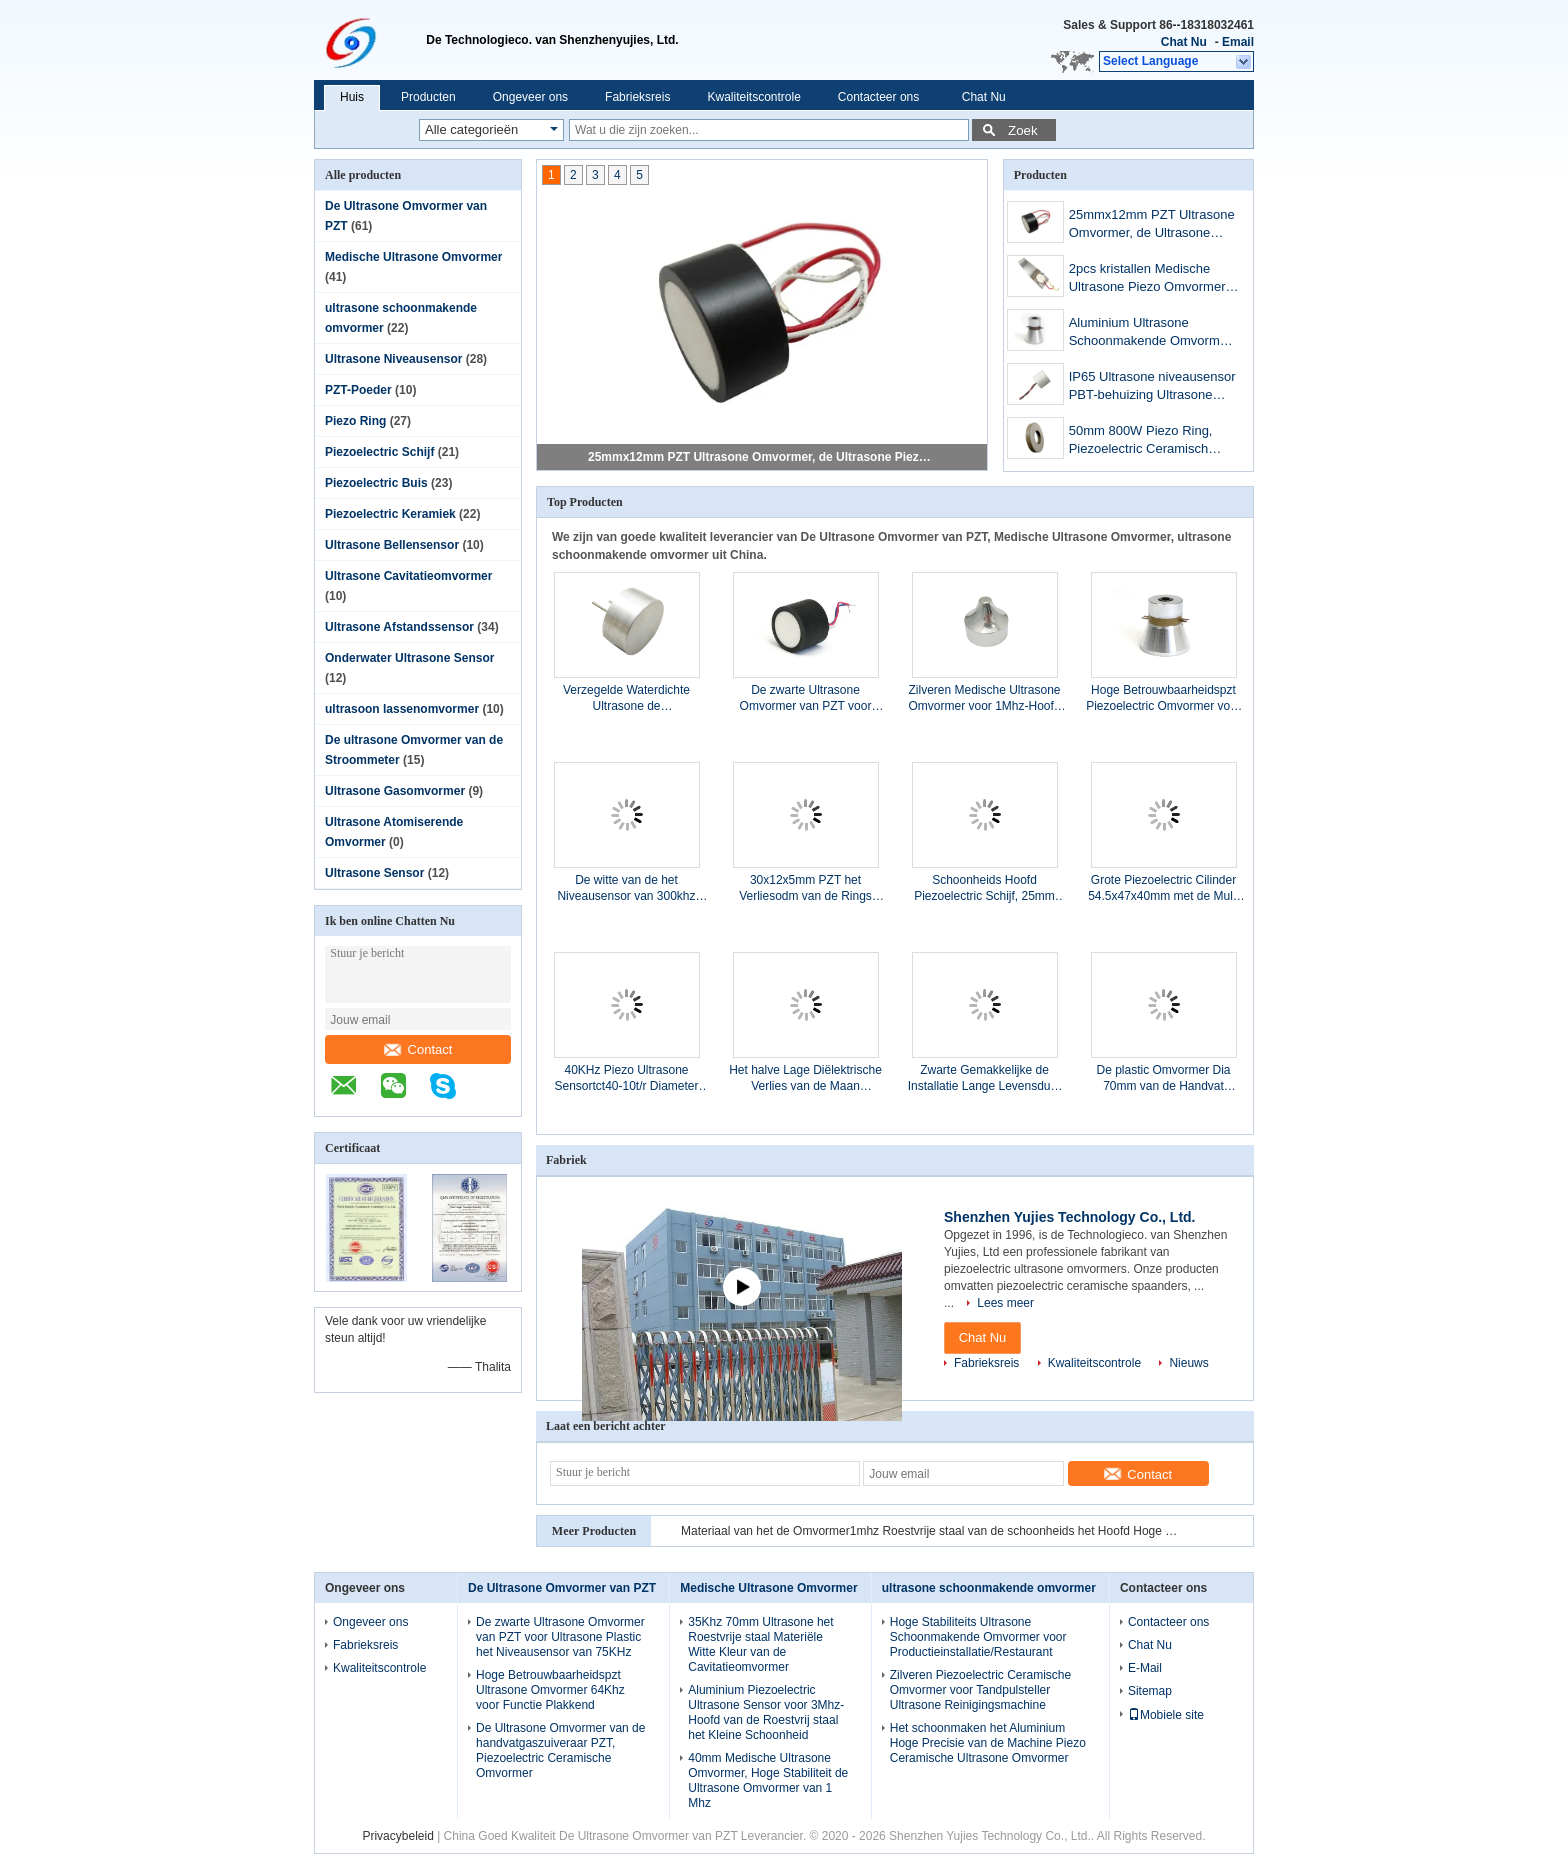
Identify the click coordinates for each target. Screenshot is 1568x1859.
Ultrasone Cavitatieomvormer (408, 576)
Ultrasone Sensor (374, 873)
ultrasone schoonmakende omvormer (989, 1588)
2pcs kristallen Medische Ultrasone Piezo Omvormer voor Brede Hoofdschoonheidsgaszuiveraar (1150, 279)
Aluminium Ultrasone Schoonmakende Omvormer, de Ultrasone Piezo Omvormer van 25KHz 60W (1151, 333)
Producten (428, 97)
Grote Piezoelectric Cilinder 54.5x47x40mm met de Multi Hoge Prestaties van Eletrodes (1163, 888)
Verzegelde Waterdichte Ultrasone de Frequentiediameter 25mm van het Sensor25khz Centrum (626, 698)
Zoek (1023, 130)
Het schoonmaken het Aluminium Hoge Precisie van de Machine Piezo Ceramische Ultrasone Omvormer (988, 1743)
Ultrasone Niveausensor (393, 359)
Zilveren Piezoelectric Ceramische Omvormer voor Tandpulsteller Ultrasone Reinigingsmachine (980, 1690)
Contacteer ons (878, 97)
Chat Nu (1184, 42)
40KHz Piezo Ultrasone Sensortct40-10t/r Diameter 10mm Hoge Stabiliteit (626, 1078)
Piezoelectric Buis (376, 483)
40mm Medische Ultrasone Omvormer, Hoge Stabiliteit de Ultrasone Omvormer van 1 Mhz (768, 1780)
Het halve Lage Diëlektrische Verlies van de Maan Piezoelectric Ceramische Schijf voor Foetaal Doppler (805, 1078)
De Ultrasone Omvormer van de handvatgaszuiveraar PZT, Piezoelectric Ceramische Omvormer (560, 1750)
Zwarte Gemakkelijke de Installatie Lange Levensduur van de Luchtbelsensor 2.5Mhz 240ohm (984, 1078)
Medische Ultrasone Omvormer (413, 257)
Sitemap (1150, 1691)
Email (1238, 42)
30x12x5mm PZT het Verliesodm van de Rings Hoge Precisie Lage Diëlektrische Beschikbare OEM (805, 888)
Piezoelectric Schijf (379, 452)
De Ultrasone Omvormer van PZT (562, 1588)
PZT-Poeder (358, 390)
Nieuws (1188, 1363)
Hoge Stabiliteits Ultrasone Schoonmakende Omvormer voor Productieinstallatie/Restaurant (978, 1637)
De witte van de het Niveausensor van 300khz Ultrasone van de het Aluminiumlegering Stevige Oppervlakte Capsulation (626, 888)
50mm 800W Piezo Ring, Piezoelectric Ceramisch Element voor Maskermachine (1141, 441)
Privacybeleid (397, 1836)
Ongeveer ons (530, 97)
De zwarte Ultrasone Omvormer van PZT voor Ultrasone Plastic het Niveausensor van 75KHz (805, 698)
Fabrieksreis (637, 97)
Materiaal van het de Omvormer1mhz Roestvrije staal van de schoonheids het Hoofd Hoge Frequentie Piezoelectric (931, 1531)
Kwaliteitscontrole (753, 97)
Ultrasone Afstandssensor (399, 627)
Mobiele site (1166, 1715)
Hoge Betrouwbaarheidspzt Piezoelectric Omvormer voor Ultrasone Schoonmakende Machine (1163, 698)
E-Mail (1145, 1668)
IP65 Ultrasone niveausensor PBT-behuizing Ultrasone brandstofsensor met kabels (1152, 387)
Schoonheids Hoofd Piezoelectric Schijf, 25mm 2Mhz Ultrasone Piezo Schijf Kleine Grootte (984, 888)
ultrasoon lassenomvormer (402, 709)
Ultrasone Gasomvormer (395, 791)
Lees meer (1005, 1303)
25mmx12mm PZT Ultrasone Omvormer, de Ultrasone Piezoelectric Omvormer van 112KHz (763, 457)
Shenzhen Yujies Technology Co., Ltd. (1070, 1217)
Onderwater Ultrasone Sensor (409, 658)
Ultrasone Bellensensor (392, 545)
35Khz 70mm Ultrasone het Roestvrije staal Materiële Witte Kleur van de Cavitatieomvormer (760, 1644)
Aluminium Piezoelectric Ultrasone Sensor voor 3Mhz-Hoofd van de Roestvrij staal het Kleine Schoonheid (766, 1712)
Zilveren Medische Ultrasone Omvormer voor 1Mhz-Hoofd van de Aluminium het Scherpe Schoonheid (984, 698)
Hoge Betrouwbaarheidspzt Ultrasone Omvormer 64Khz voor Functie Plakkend (550, 1690)
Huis (352, 97)
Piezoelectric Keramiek (390, 514)
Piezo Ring (355, 421)
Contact (418, 1049)
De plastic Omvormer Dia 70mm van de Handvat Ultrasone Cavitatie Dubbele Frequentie (1163, 1078)
